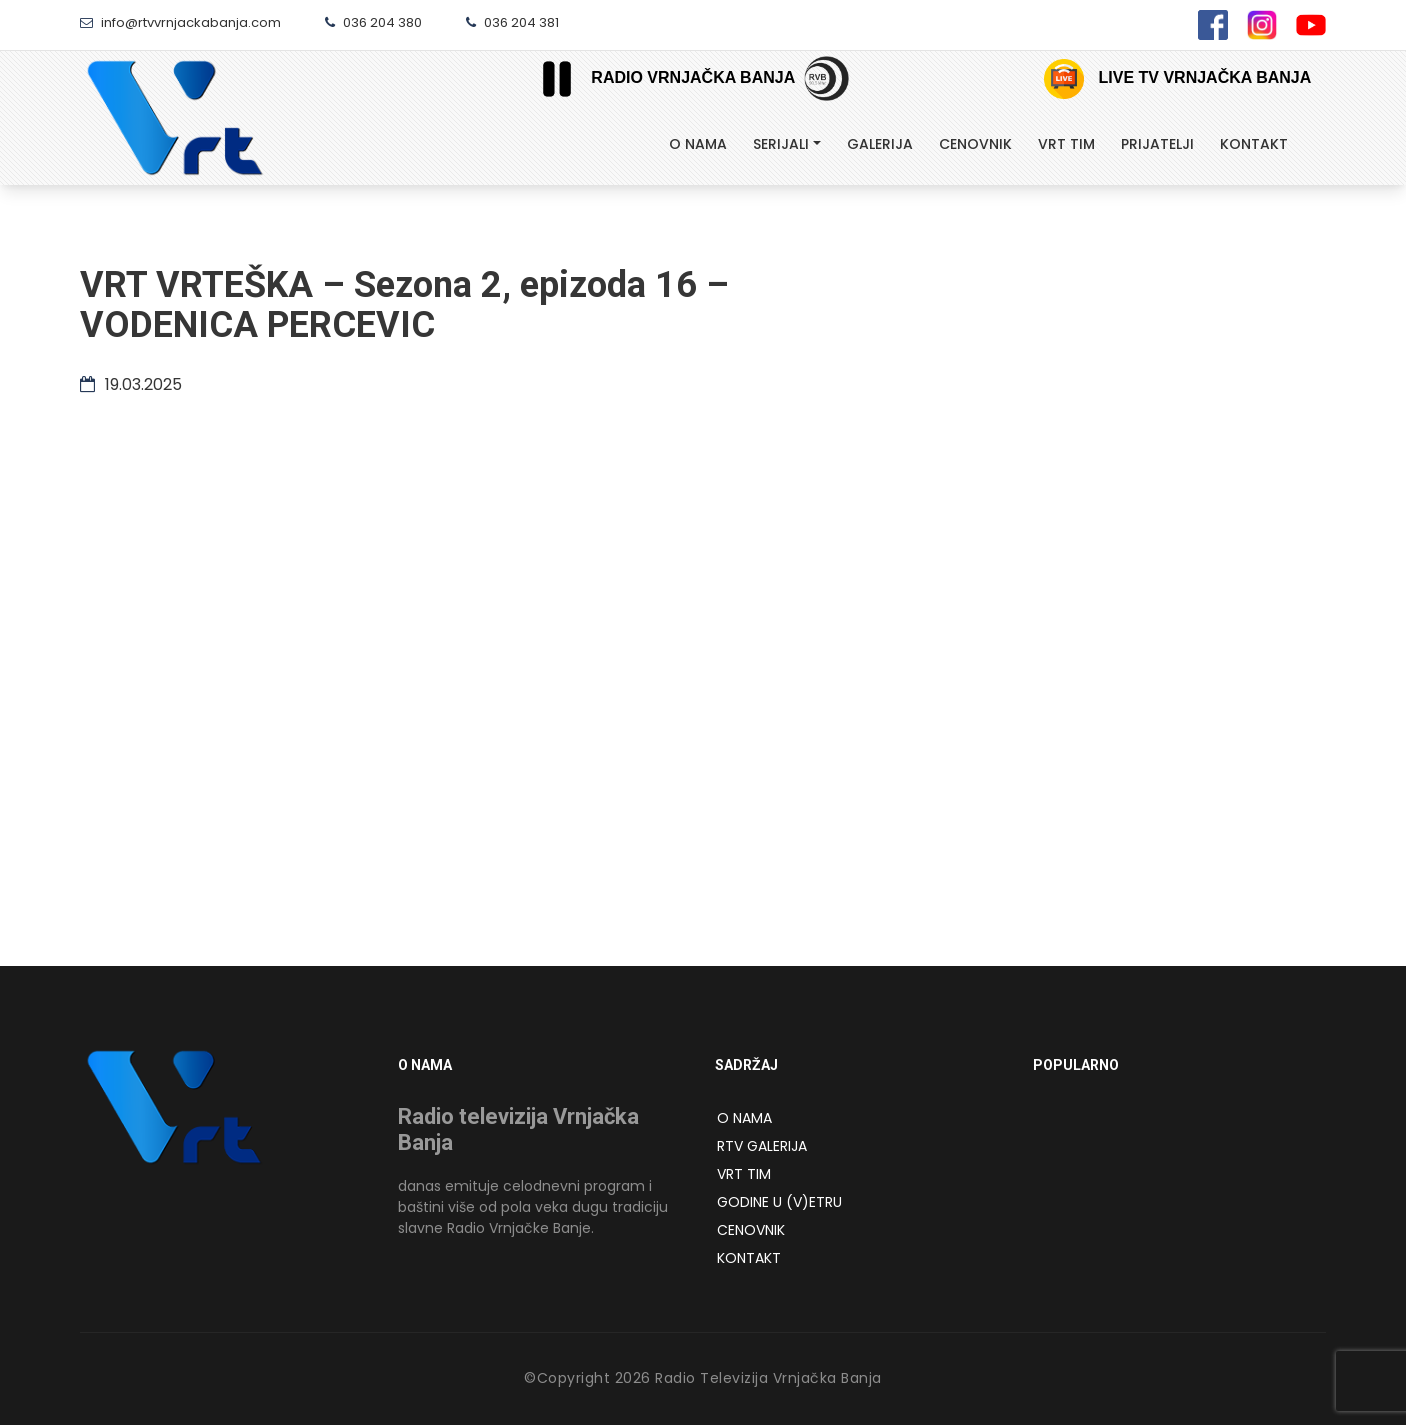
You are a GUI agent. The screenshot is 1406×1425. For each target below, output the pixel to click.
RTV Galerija (762, 1146)
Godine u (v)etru (779, 1202)
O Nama (698, 144)
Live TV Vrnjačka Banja (1177, 79)
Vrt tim (1066, 144)
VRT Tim (744, 1174)
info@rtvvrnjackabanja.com (180, 22)
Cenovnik (975, 144)
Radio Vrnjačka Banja (660, 78)
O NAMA (744, 1118)
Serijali (781, 144)
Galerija (880, 144)
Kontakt (1254, 144)
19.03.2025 (131, 384)
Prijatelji (1157, 144)
